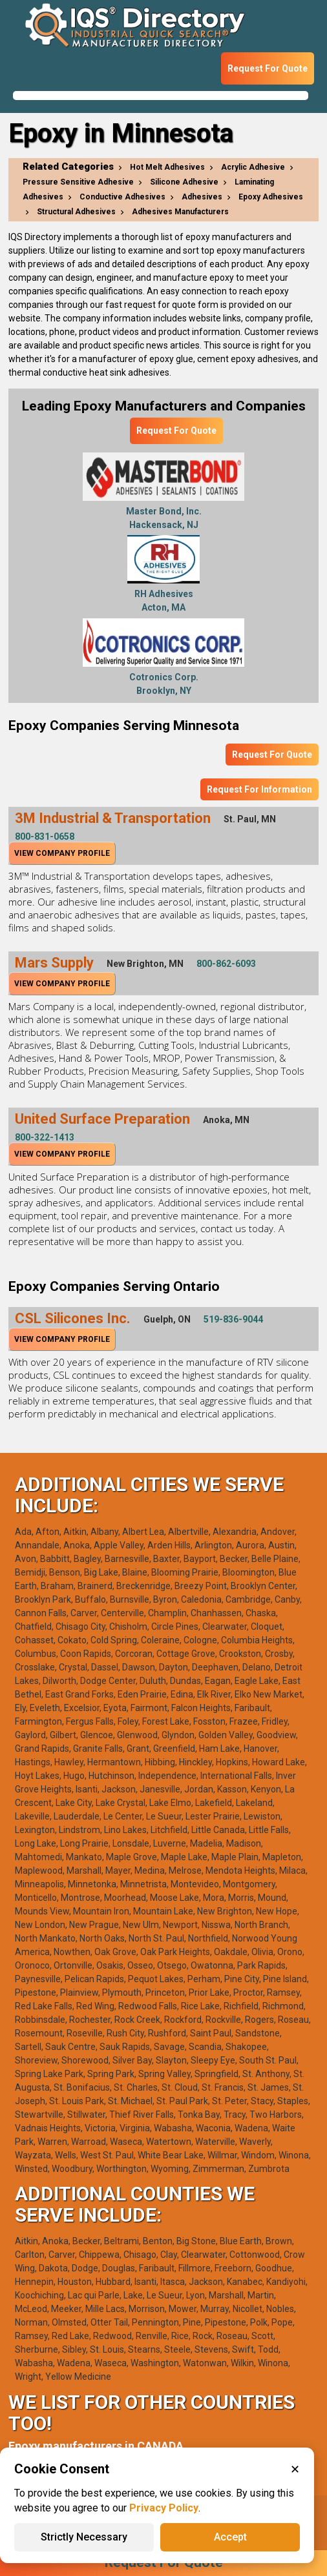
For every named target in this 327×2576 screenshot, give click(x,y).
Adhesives (202, 196)
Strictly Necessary (84, 2537)
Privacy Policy (163, 2508)
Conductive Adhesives (122, 196)
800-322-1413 (44, 1137)
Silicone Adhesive (184, 182)
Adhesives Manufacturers (180, 211)
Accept (230, 2537)
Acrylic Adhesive (253, 167)
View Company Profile (62, 853)
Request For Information (259, 789)
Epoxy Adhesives (270, 196)
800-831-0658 (44, 836)
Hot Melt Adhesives (167, 167)
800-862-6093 (226, 963)
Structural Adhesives (76, 211)
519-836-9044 (233, 1319)
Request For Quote (267, 68)
